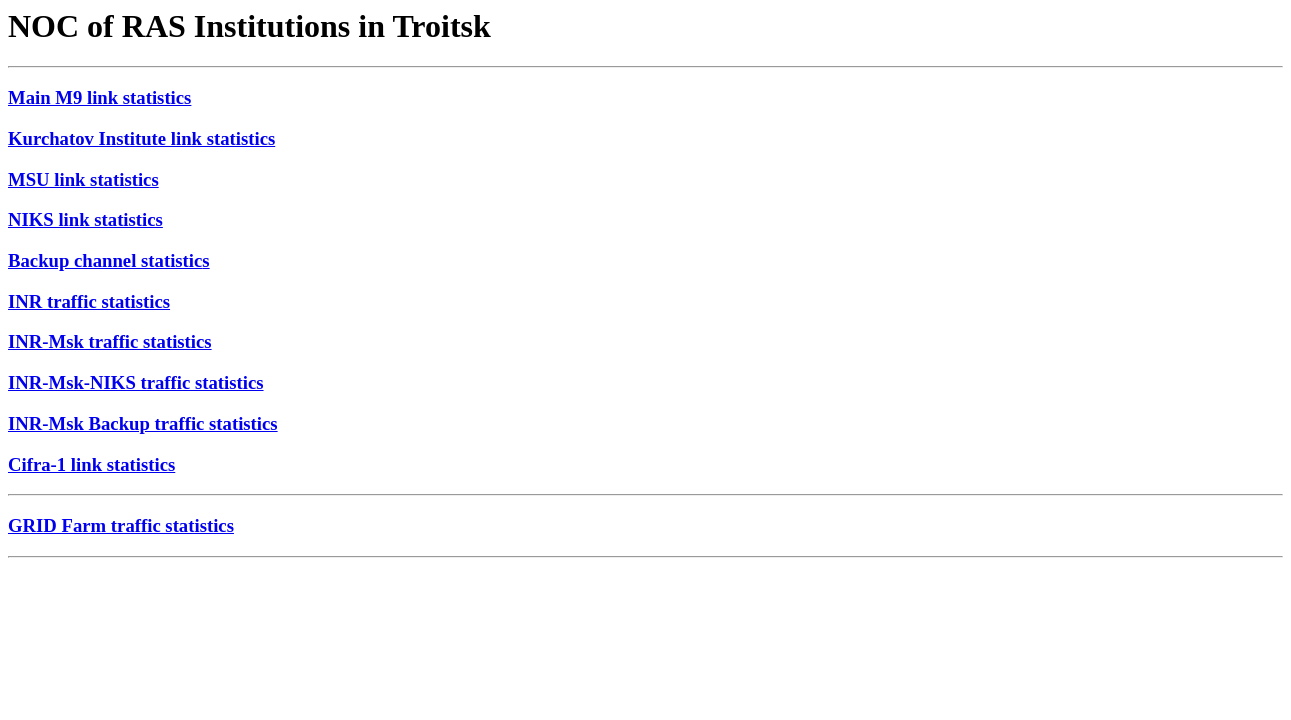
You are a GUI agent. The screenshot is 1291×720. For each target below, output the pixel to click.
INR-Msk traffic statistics (110, 341)
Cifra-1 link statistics (91, 464)
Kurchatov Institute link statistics (141, 138)
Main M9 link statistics (99, 97)
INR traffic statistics (89, 301)
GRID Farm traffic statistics (121, 525)
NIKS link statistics (85, 219)
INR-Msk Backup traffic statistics (143, 423)
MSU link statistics (83, 179)
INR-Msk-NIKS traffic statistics (136, 382)
